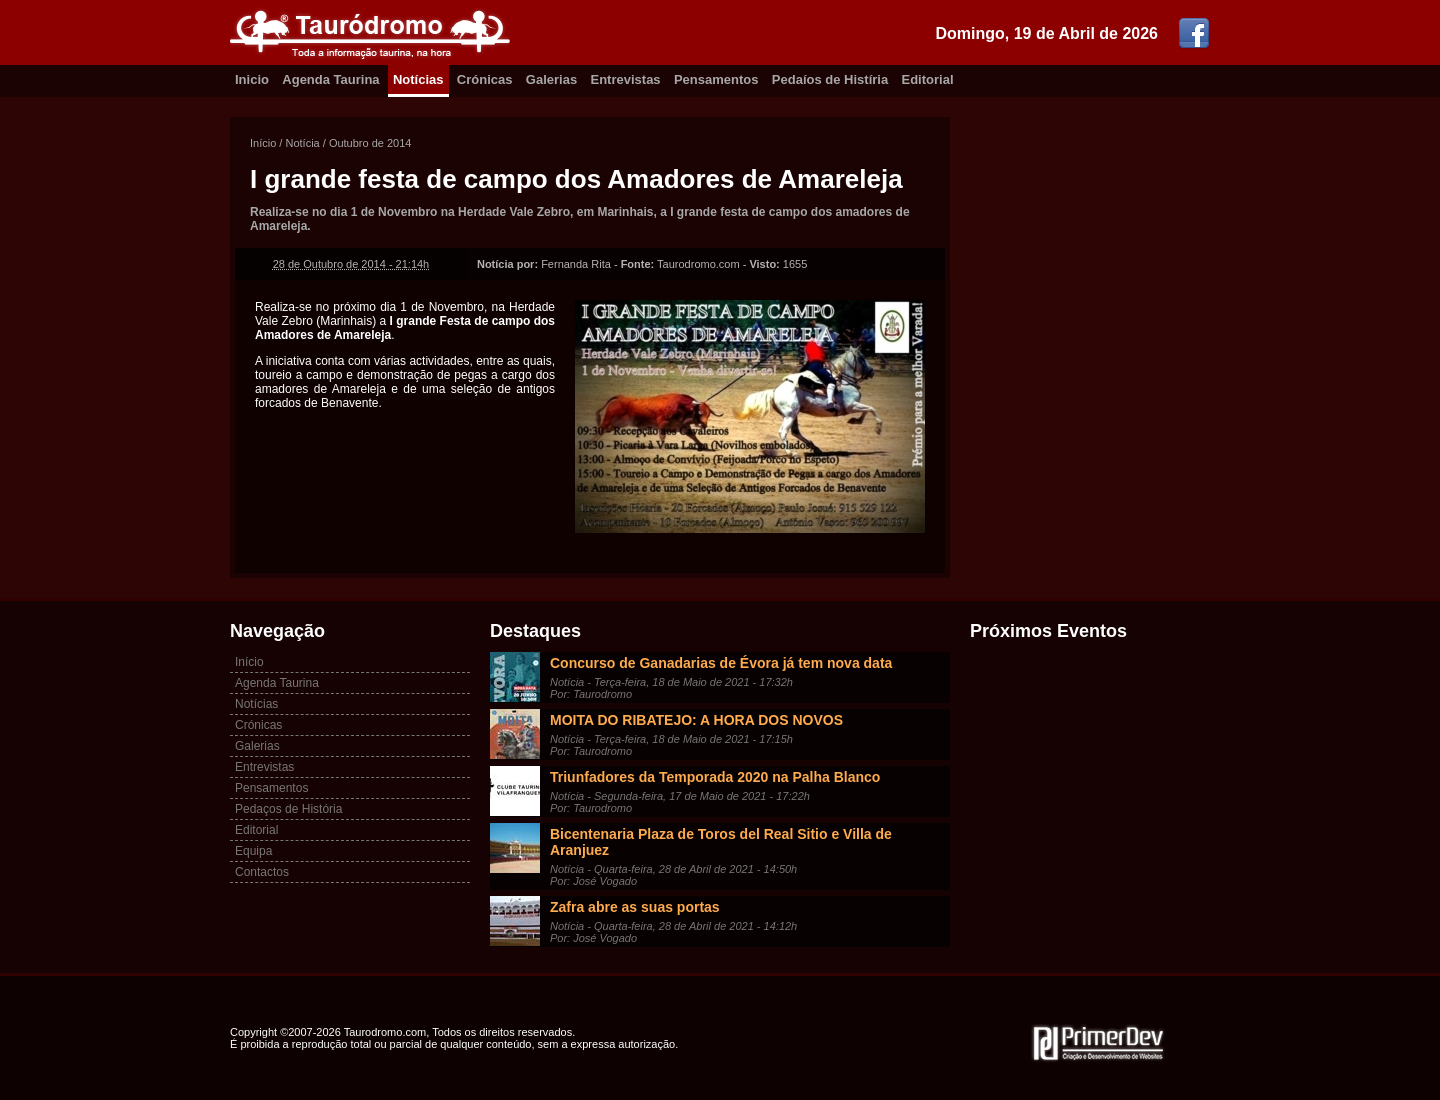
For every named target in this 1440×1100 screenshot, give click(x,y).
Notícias (418, 79)
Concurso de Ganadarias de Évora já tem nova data (721, 663)
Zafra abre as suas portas (635, 907)
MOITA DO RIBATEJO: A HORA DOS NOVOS (696, 720)
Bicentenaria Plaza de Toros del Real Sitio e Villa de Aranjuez (721, 842)
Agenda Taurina (330, 79)
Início (263, 143)
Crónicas (485, 79)
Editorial (928, 79)
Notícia (302, 143)
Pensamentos (716, 79)
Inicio (252, 79)
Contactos (262, 872)
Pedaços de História (288, 809)
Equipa (253, 851)
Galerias (551, 79)
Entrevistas (626, 79)
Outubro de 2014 (370, 143)
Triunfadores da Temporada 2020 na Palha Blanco (715, 777)
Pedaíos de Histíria (830, 79)
